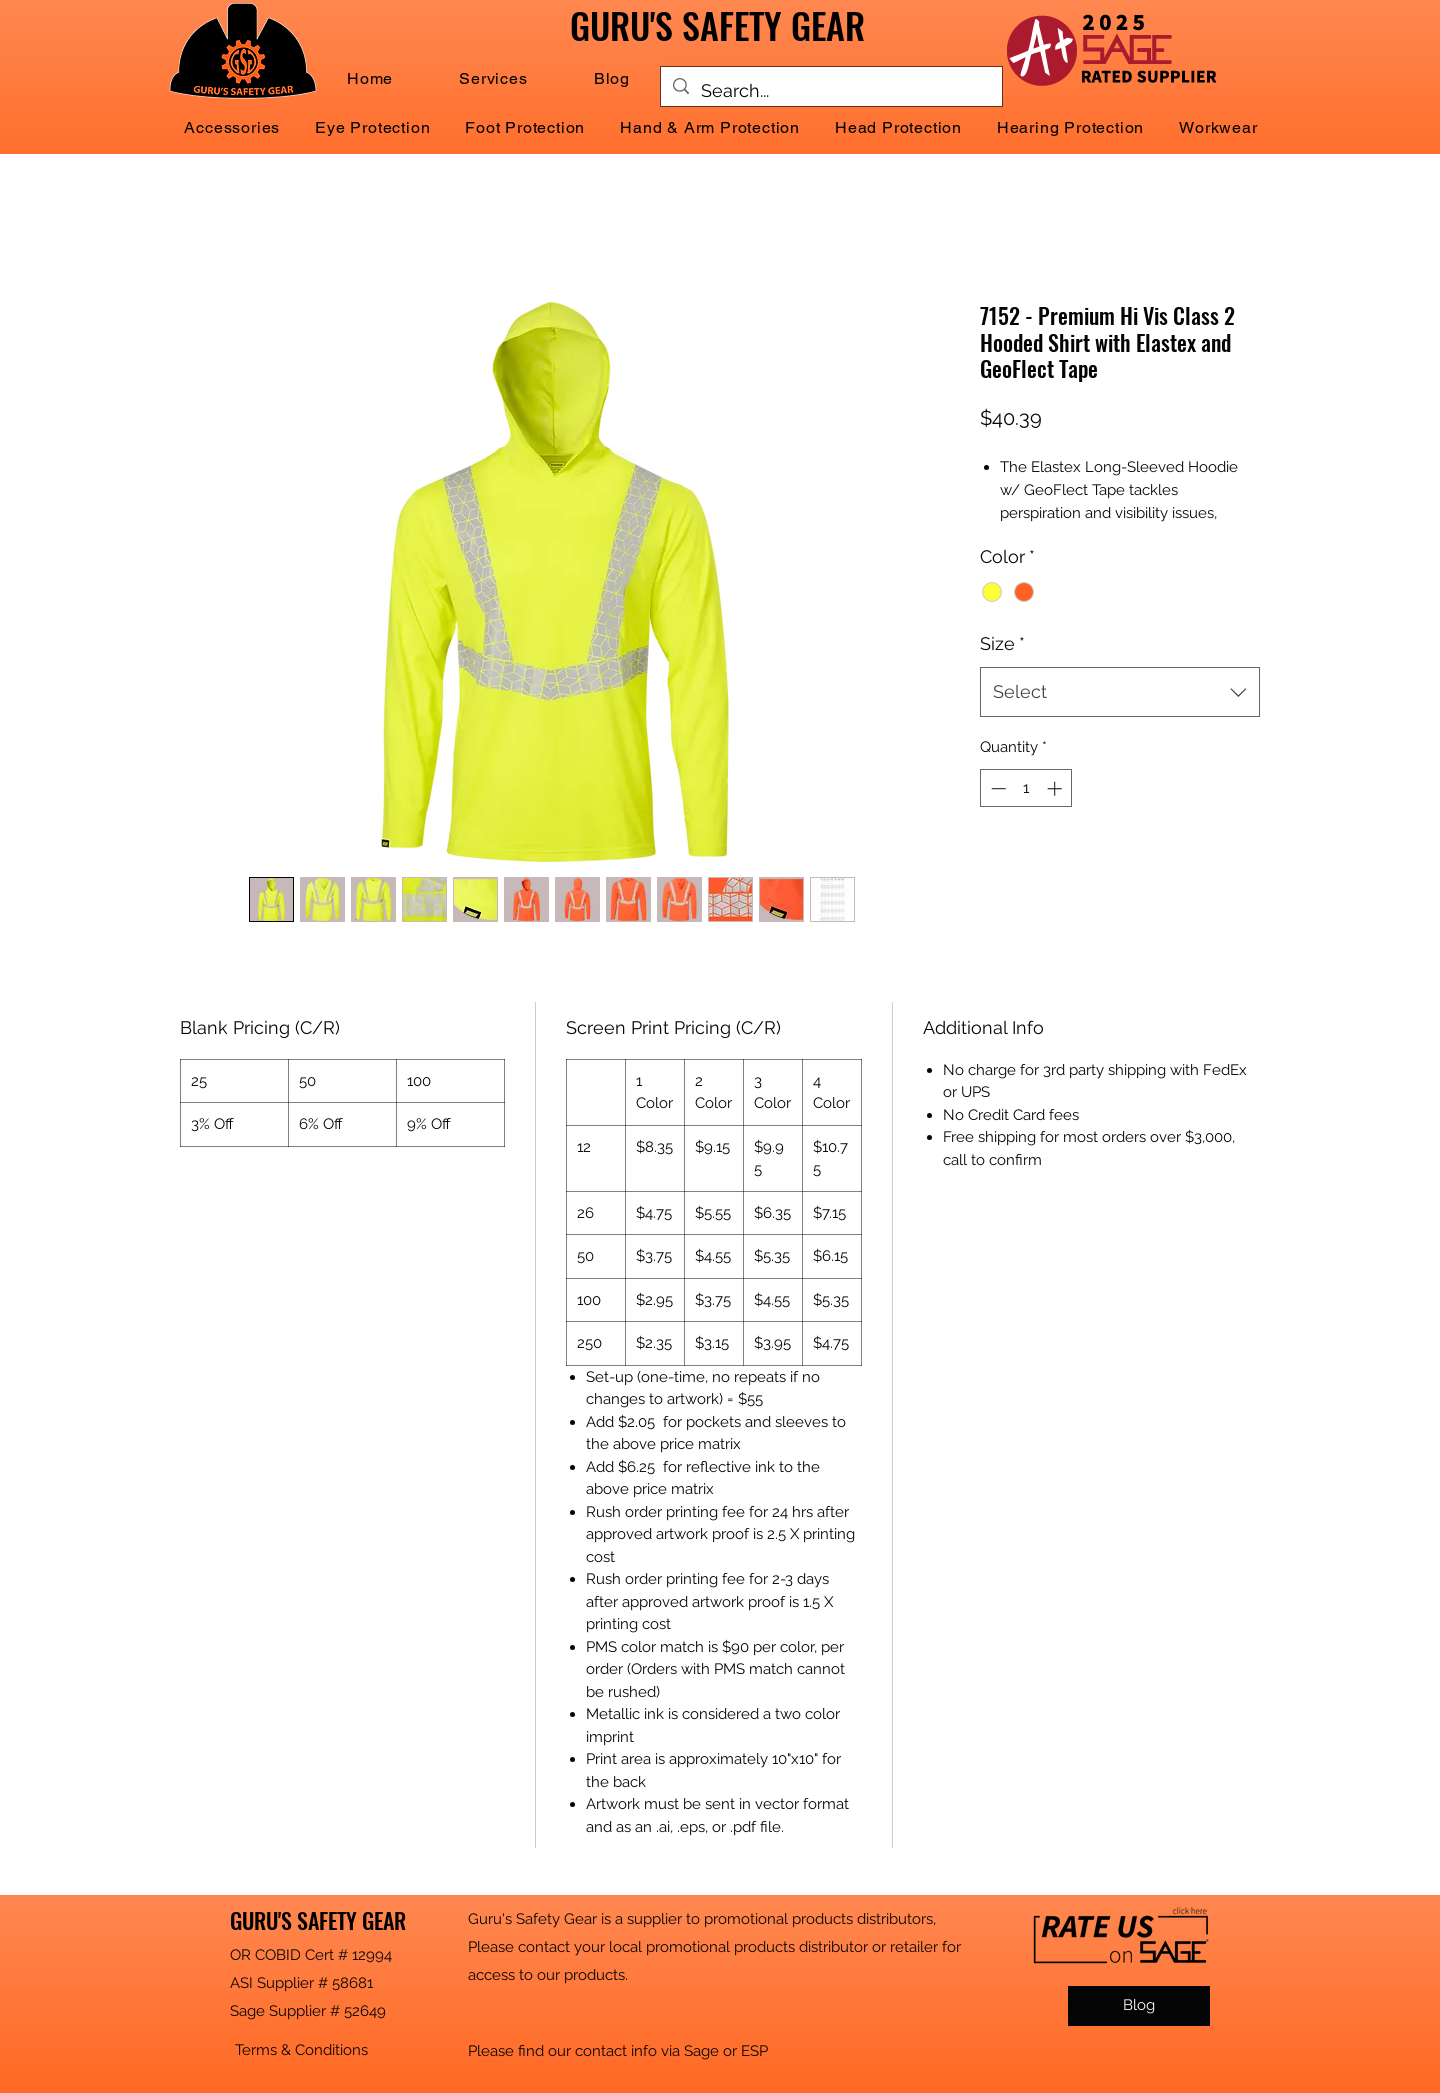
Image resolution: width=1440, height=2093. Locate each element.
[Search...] (830, 91)
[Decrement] (996, 788)
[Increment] (1056, 788)
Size (1002, 643)
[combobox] (1120, 692)
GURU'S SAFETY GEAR (318, 1920)
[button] (493, 78)
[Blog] (1139, 2006)
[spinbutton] (1026, 788)
